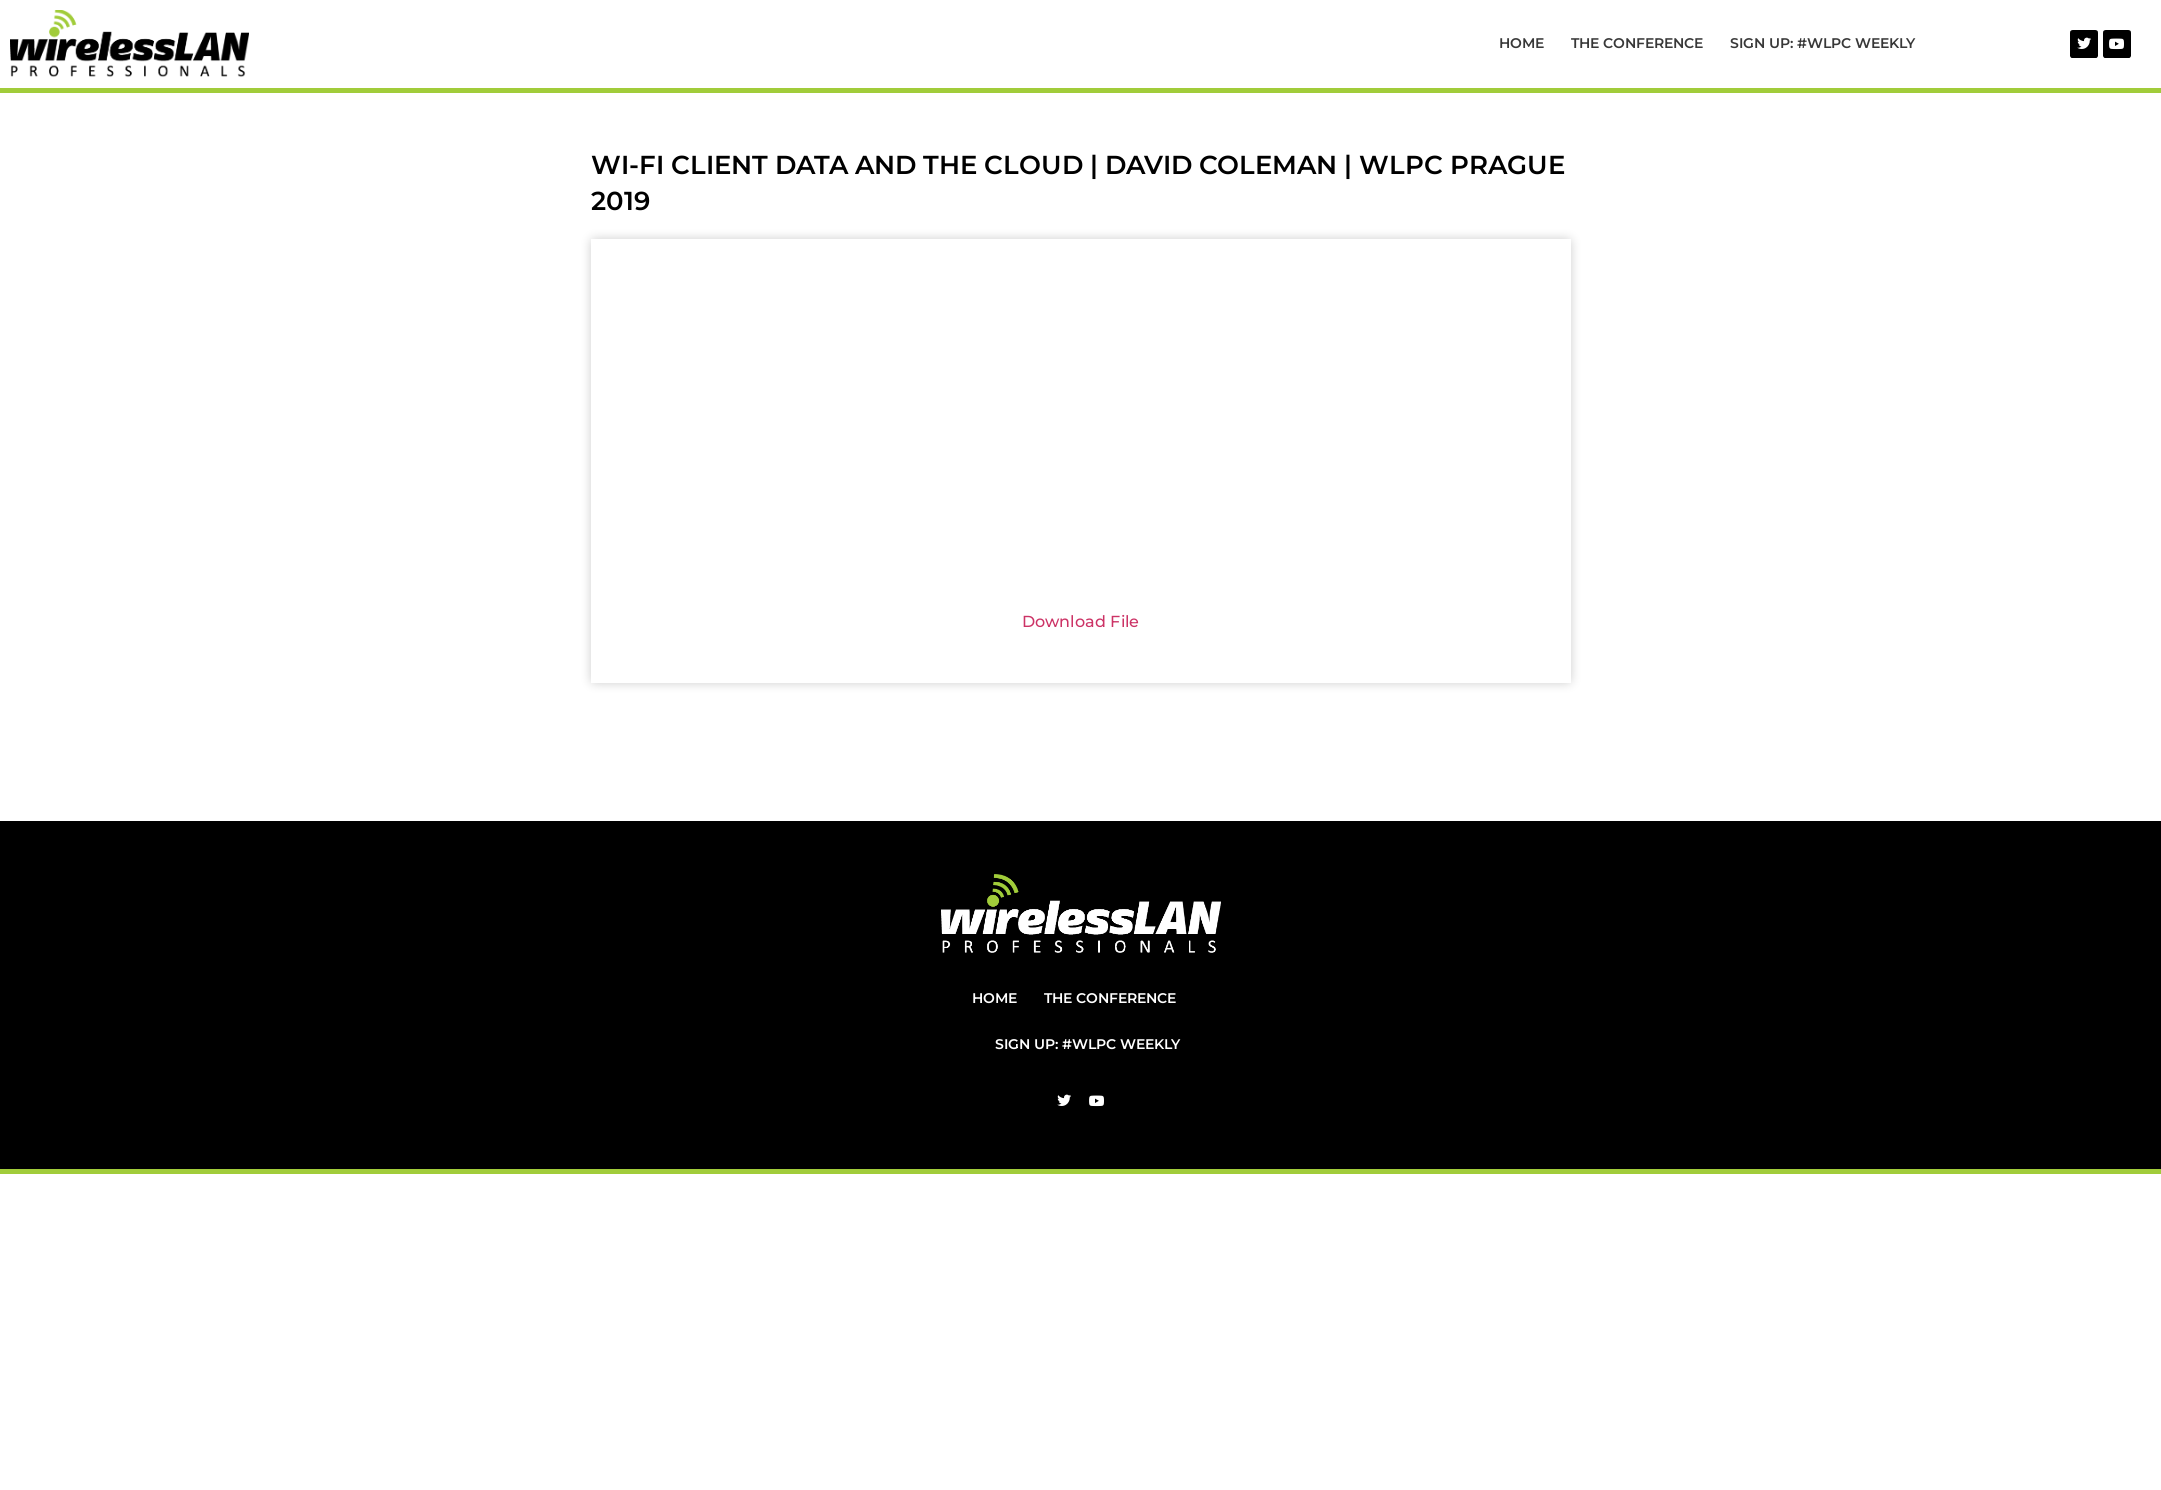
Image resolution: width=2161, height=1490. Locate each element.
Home (1521, 43)
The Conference (1637, 43)
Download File (1081, 621)
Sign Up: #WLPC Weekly (1822, 43)
